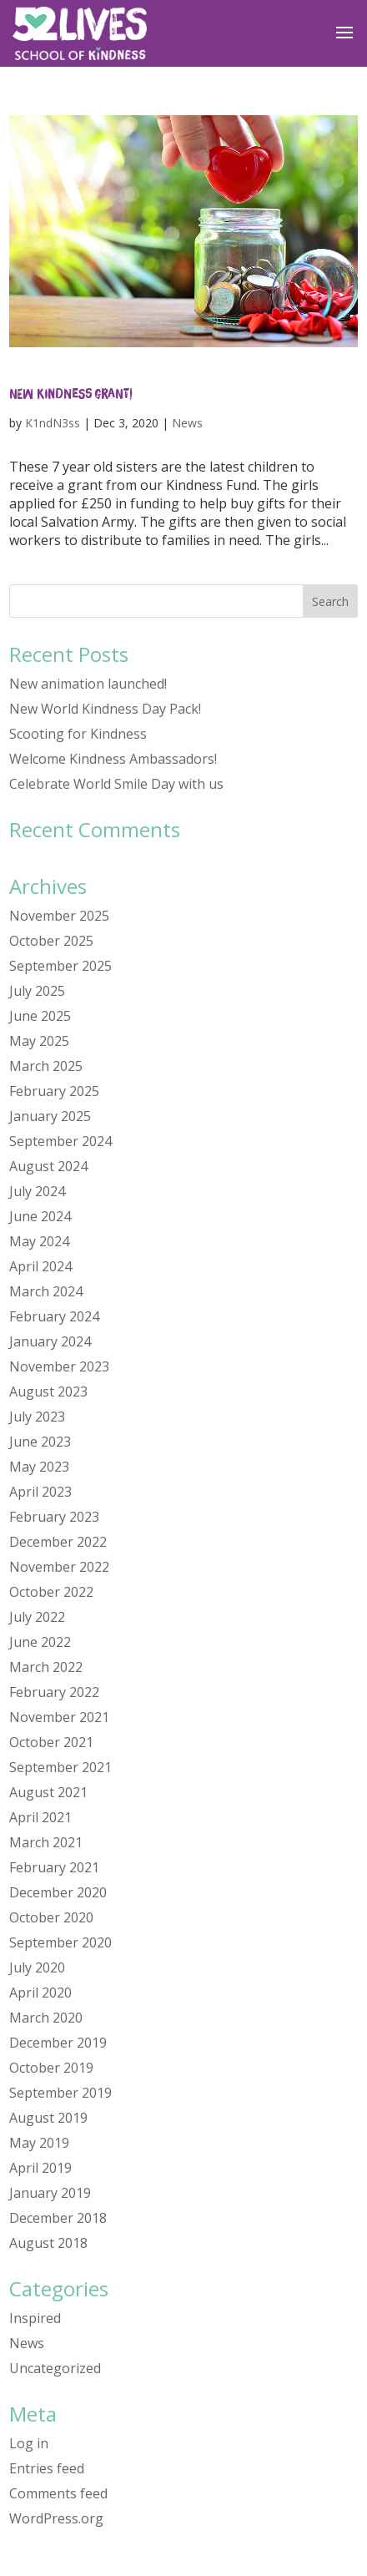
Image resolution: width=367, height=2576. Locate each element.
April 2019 (40, 2168)
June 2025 (40, 1016)
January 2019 (50, 2193)
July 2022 (37, 1617)
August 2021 (48, 1792)
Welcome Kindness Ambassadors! (113, 759)
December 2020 (58, 1892)
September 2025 (60, 966)
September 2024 (60, 1141)
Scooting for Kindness (78, 734)
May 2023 (39, 1466)
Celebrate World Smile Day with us (116, 784)
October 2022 (51, 1592)
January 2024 (50, 1341)
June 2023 (40, 1441)
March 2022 (46, 1667)
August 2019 (48, 2118)
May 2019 (39, 2143)
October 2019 (51, 2067)
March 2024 (46, 1291)
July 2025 (37, 991)
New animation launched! (88, 683)
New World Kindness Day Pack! (105, 709)
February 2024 (54, 1316)
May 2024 (39, 1241)
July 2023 (37, 1416)
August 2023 (48, 1391)
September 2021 (60, 1767)
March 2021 (46, 1842)
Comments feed (58, 2493)
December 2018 (58, 2218)
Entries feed (46, 2468)
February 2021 (54, 1867)
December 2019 (58, 2042)
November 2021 (59, 1717)
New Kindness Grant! (70, 393)
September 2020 (60, 1942)
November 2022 (59, 1567)
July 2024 (37, 1191)
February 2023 (54, 1517)
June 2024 (40, 1216)
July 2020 (37, 1967)
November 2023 (59, 1366)
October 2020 (51, 1917)
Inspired (35, 2318)
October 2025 (51, 941)
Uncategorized (55, 2368)
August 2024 (48, 1166)
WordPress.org (56, 2518)
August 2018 (48, 2243)
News (187, 423)
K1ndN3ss (52, 423)
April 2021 (40, 1817)
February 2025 (54, 1091)
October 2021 (51, 1742)
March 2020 (46, 2017)
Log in (28, 2443)
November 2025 (59, 916)
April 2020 (40, 1992)
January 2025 (50, 1116)
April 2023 (40, 1491)
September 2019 (60, 2093)
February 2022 (54, 1692)
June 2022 (40, 1642)
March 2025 (46, 1066)
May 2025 (39, 1041)
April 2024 (40, 1266)
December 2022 (58, 1542)
